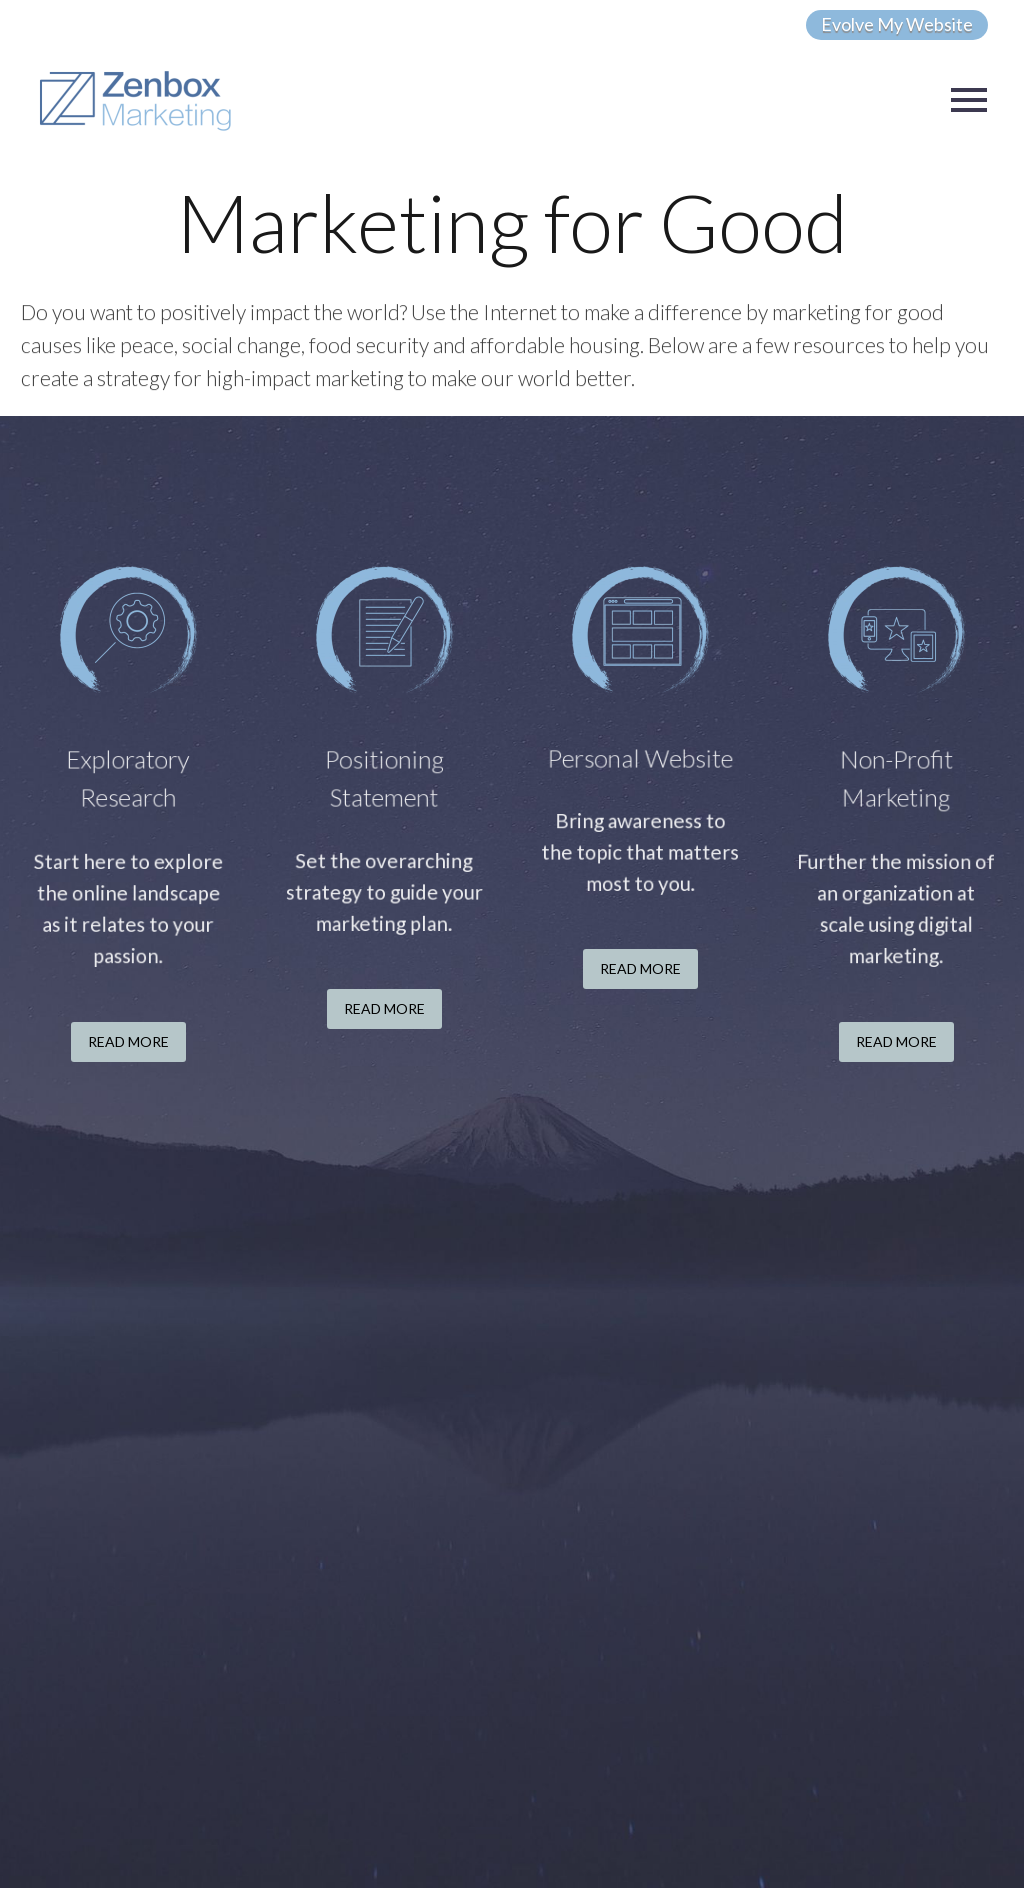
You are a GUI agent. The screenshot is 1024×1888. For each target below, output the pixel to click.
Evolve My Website (897, 24)
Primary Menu (969, 100)
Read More (128, 1041)
